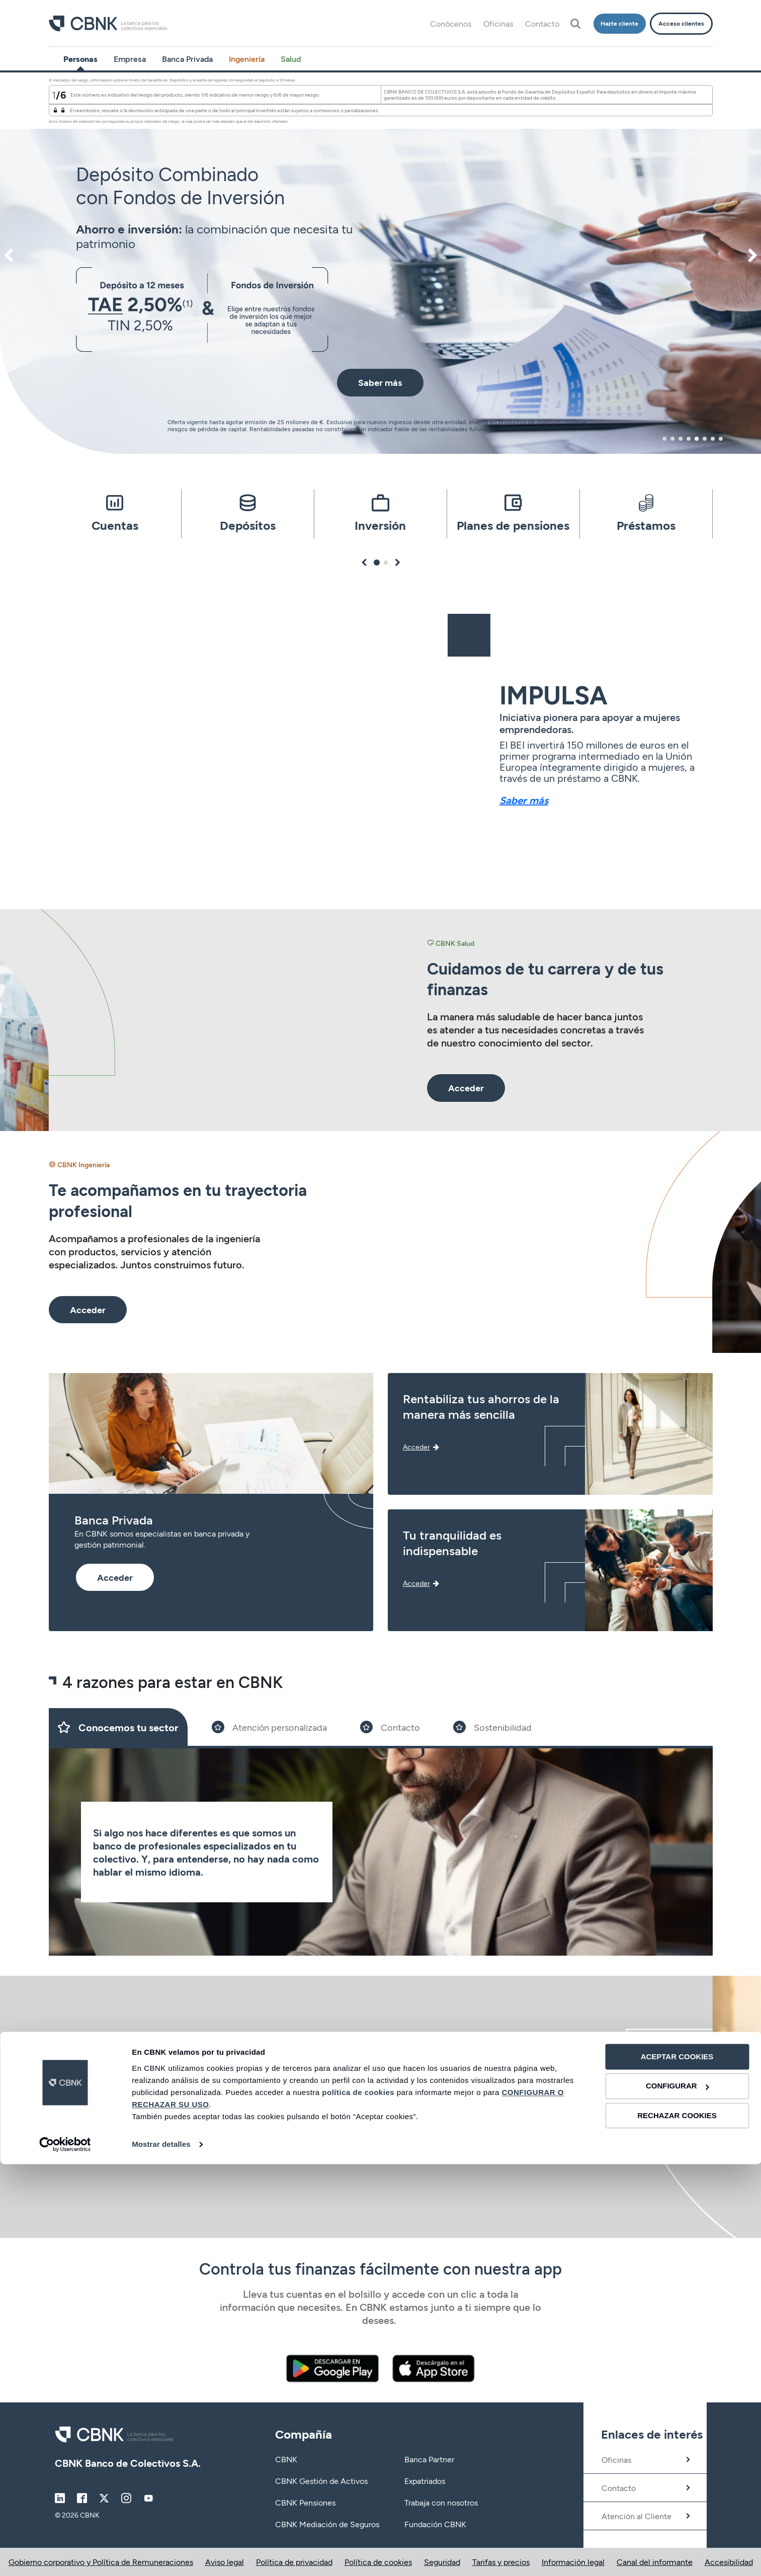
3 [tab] (681, 439)
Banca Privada (187, 58)
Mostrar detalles (161, 2556)
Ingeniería (247, 58)
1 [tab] (664, 439)
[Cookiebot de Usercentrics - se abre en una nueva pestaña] (65, 2556)
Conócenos (450, 23)
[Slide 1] (118, 1727)
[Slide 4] (492, 1727)
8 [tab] (721, 439)
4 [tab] (689, 439)
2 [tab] (672, 439)
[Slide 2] (269, 1727)
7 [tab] (713, 439)
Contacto (542, 23)
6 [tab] (705, 439)
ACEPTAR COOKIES (677, 2468)
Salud (291, 58)
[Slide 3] (390, 1727)
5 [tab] (697, 439)
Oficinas (498, 23)
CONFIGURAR (677, 2498)
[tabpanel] (380, 263)
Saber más (523, 800)
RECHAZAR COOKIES (677, 2527)
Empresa (130, 58)
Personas (80, 58)
